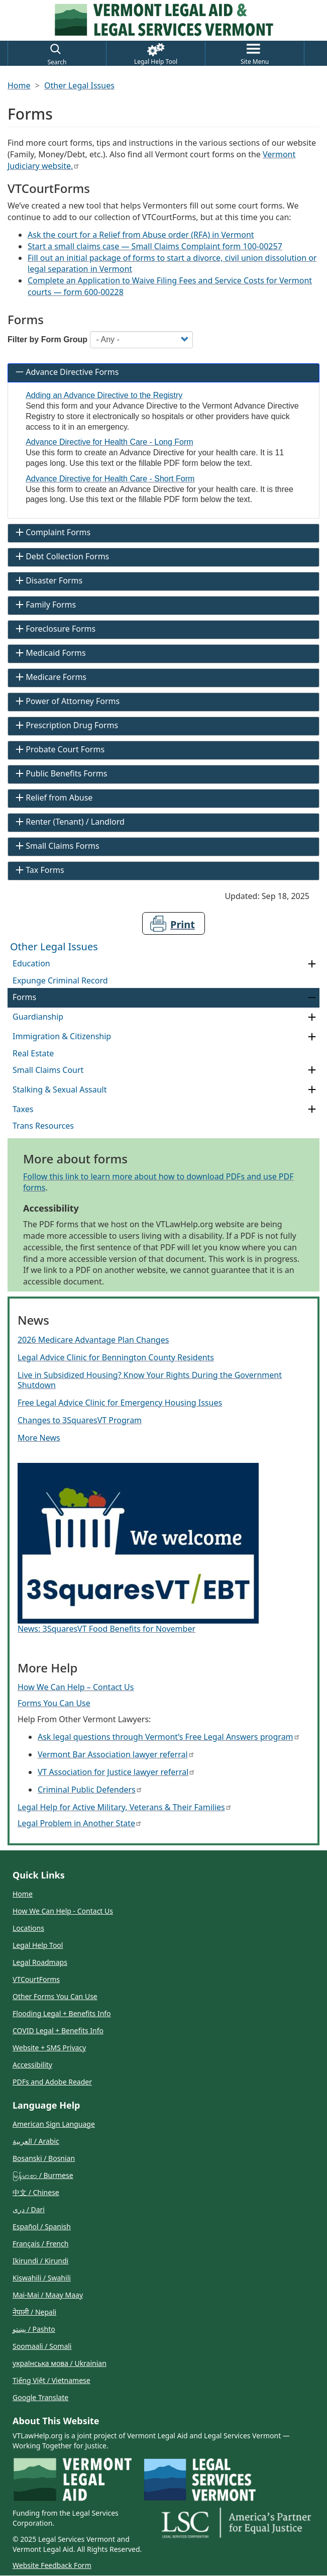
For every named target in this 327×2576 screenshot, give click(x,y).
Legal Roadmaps (40, 1962)
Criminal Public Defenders (89, 1789)
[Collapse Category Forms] (311, 998)
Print (182, 924)
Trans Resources (43, 1125)
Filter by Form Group (47, 339)
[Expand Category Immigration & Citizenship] (311, 1037)
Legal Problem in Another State (79, 1823)
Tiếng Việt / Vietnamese (51, 2380)
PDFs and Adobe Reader (52, 2082)
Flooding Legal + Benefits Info (62, 2013)
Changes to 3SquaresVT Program (80, 1420)
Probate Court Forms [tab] (59, 749)
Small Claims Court (48, 1069)
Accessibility (32, 2064)
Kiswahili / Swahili (42, 2278)
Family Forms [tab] (45, 605)
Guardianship (38, 1016)
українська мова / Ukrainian (59, 2363)
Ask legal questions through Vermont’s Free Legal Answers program (168, 1736)
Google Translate (40, 2397)
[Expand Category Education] (311, 964)
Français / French (40, 2243)
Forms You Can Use (54, 1703)
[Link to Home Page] (163, 20)
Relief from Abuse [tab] (53, 797)
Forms (24, 997)
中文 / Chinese (36, 2192)
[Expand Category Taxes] (311, 1109)
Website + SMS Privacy (49, 2047)
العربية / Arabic (36, 2141)
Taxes (23, 1109)
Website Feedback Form (52, 2565)
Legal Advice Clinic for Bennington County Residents (116, 1357)
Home (19, 85)
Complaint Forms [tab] (52, 532)
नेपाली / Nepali (34, 2312)
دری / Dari (29, 2209)
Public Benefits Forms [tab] (60, 773)
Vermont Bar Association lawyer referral (115, 1754)
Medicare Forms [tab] (50, 677)
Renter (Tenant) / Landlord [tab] (69, 822)
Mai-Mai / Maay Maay (48, 2295)
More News (39, 1437)
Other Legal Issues (79, 85)
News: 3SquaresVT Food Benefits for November (106, 1628)
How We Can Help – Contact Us (76, 1687)
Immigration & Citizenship (62, 1036)
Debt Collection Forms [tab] (61, 556)
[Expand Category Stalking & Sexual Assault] (311, 1090)
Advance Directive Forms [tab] (66, 372)
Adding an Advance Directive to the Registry (104, 395)
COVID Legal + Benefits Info (58, 2030)
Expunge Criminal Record (60, 980)
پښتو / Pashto (34, 2329)
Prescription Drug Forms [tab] (66, 725)
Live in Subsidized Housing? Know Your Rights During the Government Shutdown (150, 1380)
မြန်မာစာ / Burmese (43, 2175)
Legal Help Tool (38, 1945)
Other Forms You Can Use (55, 1996)
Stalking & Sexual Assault (60, 1089)
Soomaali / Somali (42, 2346)
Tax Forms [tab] (39, 870)
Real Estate (33, 1053)
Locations (28, 1928)
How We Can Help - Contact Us (63, 1911)
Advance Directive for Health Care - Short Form (110, 478)
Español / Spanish (42, 2226)
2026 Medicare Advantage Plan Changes (93, 1339)
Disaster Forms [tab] (48, 580)
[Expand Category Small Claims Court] (311, 1070)
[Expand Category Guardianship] (311, 1017)
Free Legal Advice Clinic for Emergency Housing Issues (120, 1402)
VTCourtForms (36, 1979)
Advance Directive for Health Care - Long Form (109, 442)
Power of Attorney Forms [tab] (67, 701)
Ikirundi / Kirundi (40, 2260)
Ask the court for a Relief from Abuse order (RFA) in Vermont (141, 234)
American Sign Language (54, 2124)
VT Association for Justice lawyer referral (116, 1771)
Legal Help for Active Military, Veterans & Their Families (124, 1807)
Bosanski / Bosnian (44, 2158)
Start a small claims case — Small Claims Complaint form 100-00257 (155, 246)
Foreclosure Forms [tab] (54, 629)
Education (31, 963)
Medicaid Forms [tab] (50, 653)
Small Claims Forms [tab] (56, 846)
